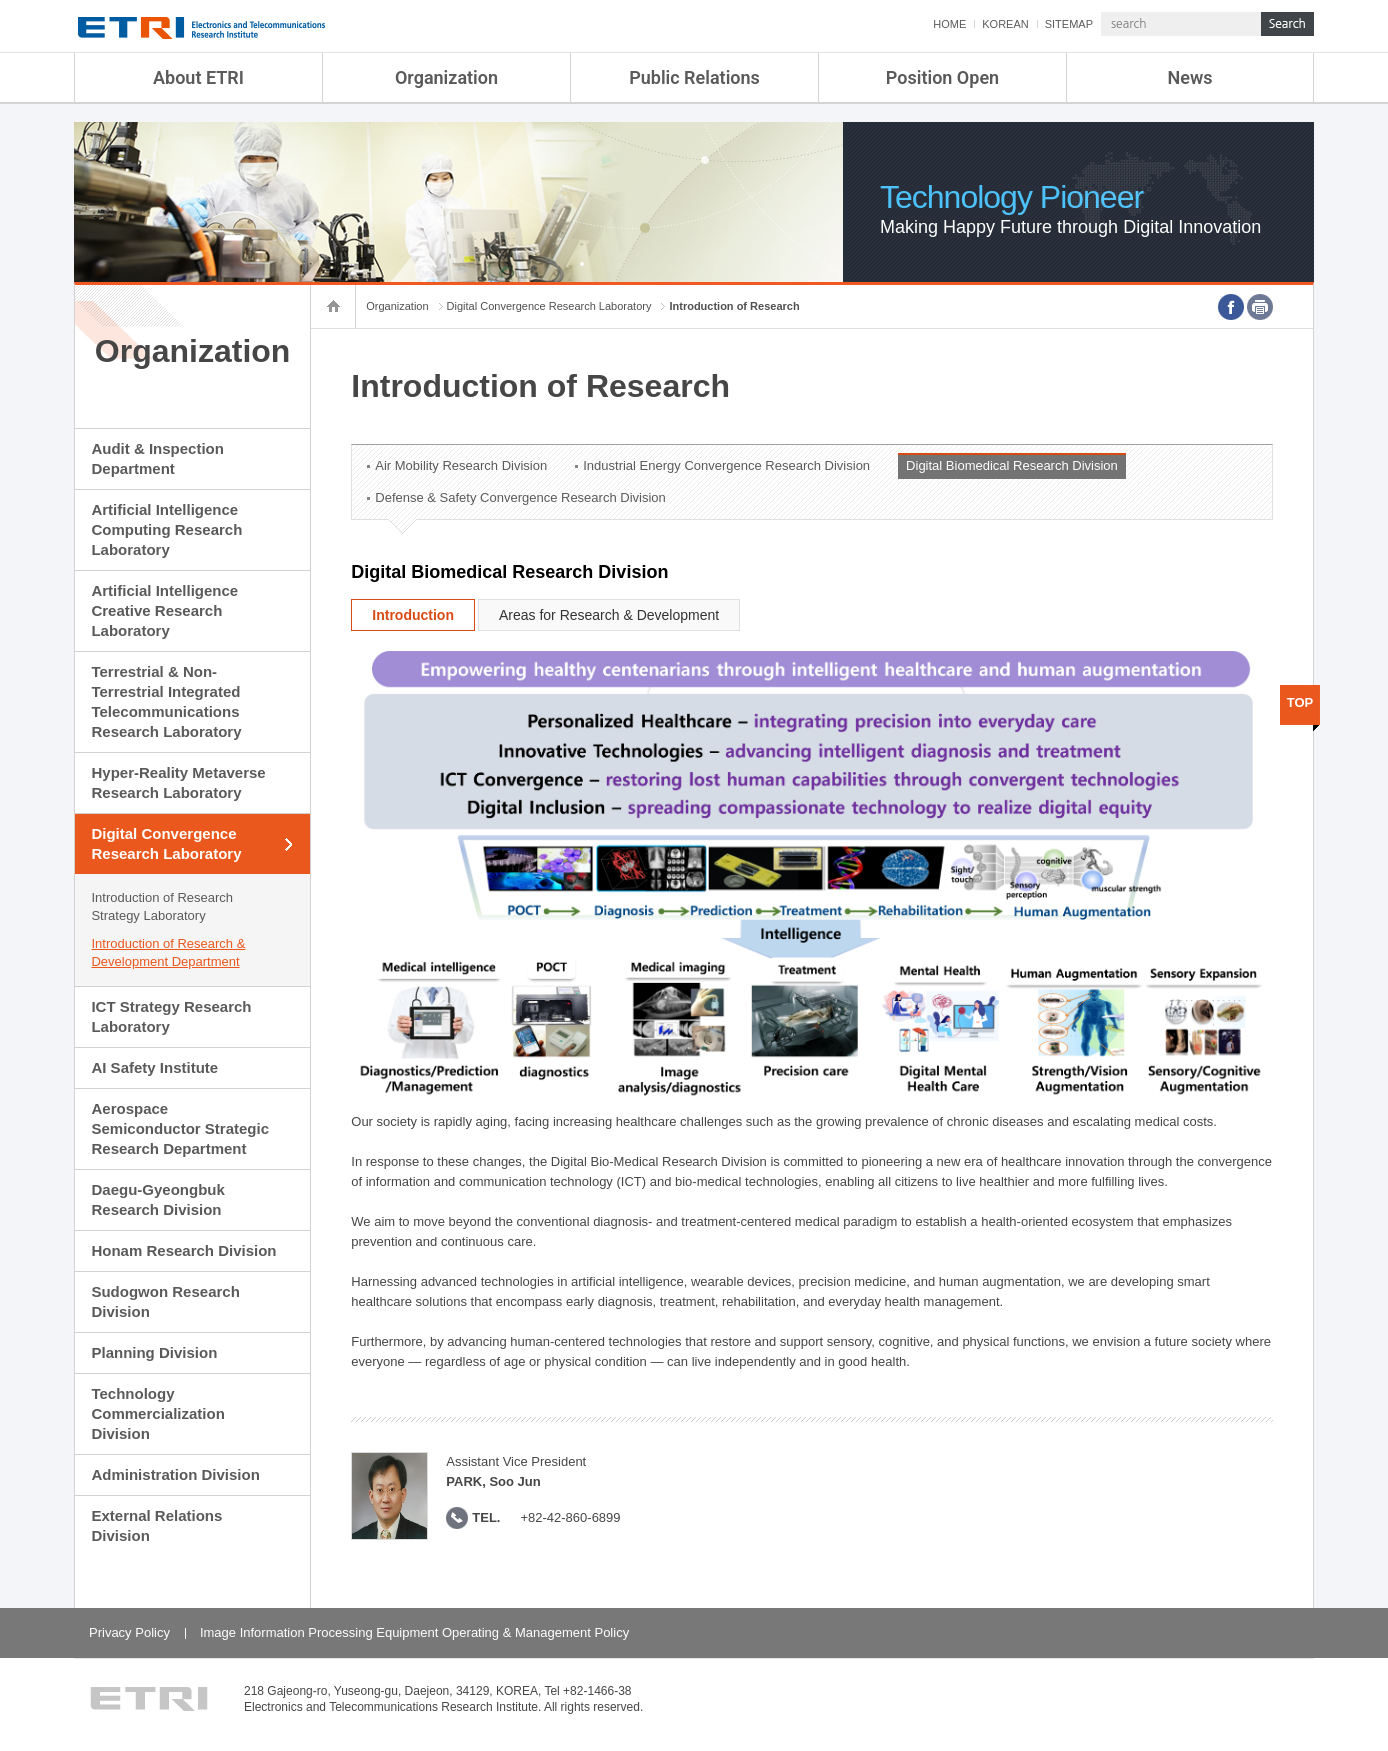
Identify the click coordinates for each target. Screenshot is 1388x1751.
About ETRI (198, 77)
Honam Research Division (183, 1250)
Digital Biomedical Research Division (1012, 465)
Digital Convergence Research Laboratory (166, 843)
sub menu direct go (0, 0)
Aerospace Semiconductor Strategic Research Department (180, 1128)
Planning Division (154, 1352)
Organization (446, 77)
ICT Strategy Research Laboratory (171, 1016)
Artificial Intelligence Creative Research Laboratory (164, 610)
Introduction (413, 615)
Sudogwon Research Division (165, 1301)
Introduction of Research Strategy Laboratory (162, 906)
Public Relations (694, 77)
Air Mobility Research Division (461, 465)
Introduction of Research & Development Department (168, 952)
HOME (949, 24)
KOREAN (1005, 24)
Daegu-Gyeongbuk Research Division (157, 1199)
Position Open (942, 77)
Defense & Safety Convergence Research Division (520, 497)
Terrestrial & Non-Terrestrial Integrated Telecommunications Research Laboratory (166, 701)
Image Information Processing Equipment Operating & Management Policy (414, 1632)
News (1190, 77)
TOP (1300, 702)
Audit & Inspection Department (157, 458)
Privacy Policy (129, 1632)
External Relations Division (156, 1525)
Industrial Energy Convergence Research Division (726, 465)
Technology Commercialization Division (157, 1413)
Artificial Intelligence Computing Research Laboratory (166, 529)
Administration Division (175, 1474)
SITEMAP (1069, 24)
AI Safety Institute (154, 1067)
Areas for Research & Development (609, 615)
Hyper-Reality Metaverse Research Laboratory (178, 782)
